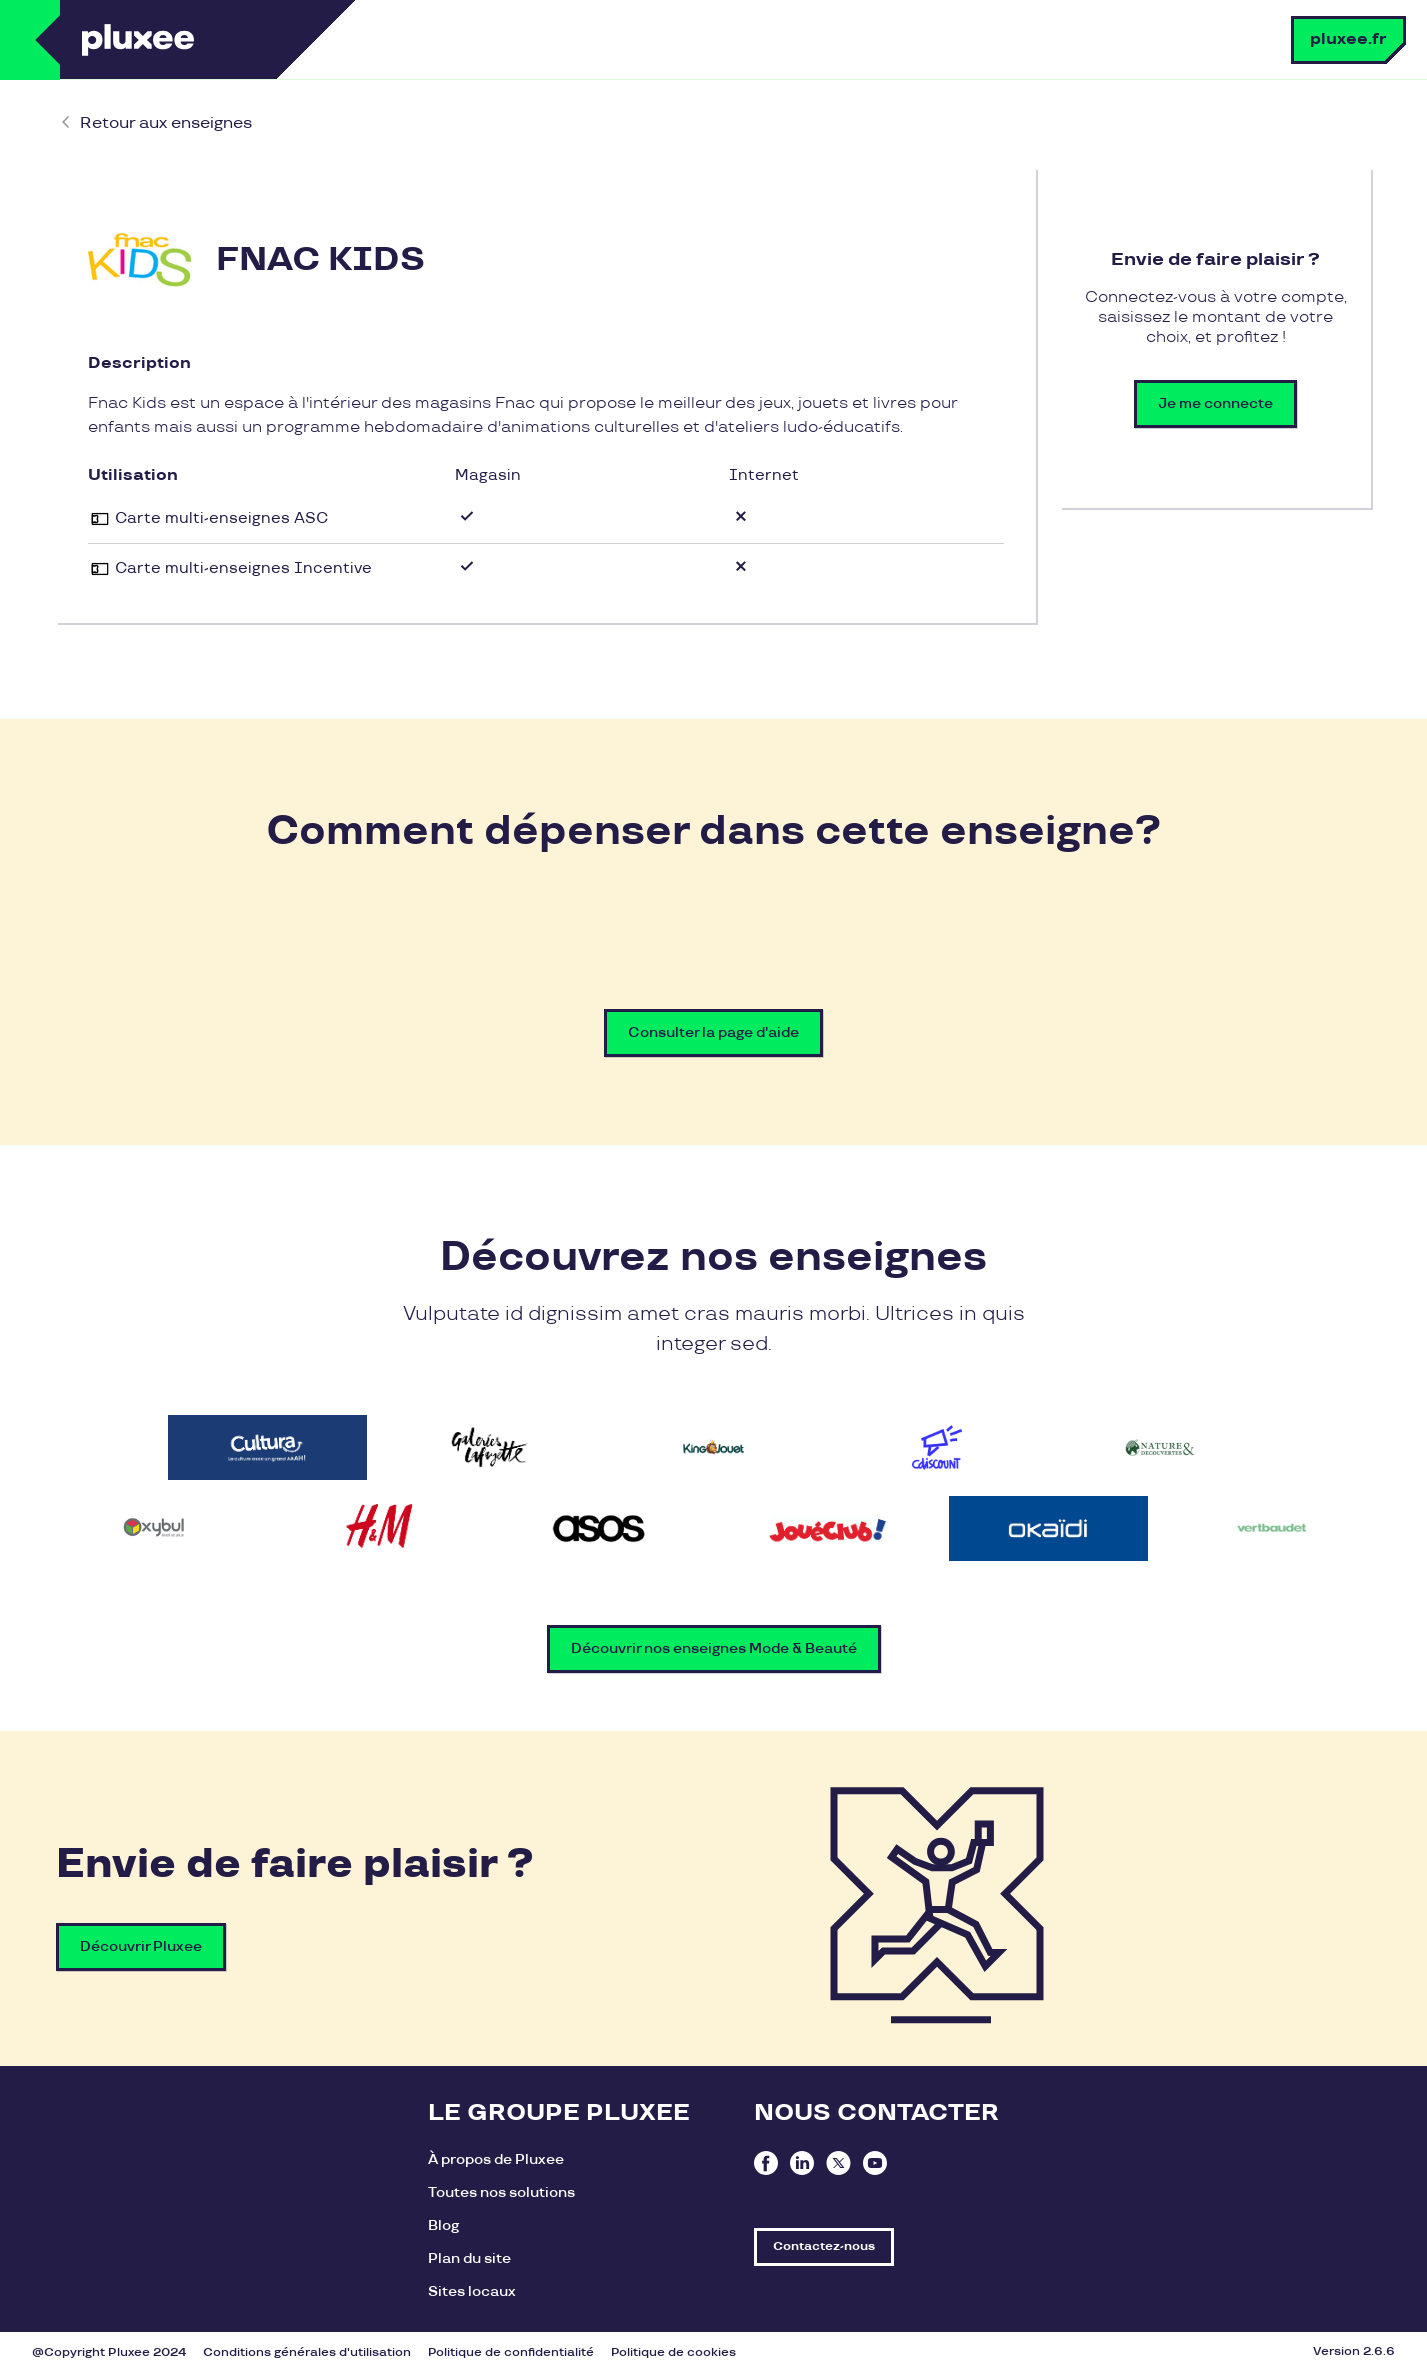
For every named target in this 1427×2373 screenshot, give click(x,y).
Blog (443, 2225)
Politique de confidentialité (511, 2352)
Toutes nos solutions (501, 2192)
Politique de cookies (673, 2352)
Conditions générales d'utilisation (307, 2352)
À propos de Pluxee (496, 2159)
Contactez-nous (824, 2246)
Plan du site (469, 2258)
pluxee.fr (1348, 39)
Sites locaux (472, 2291)
